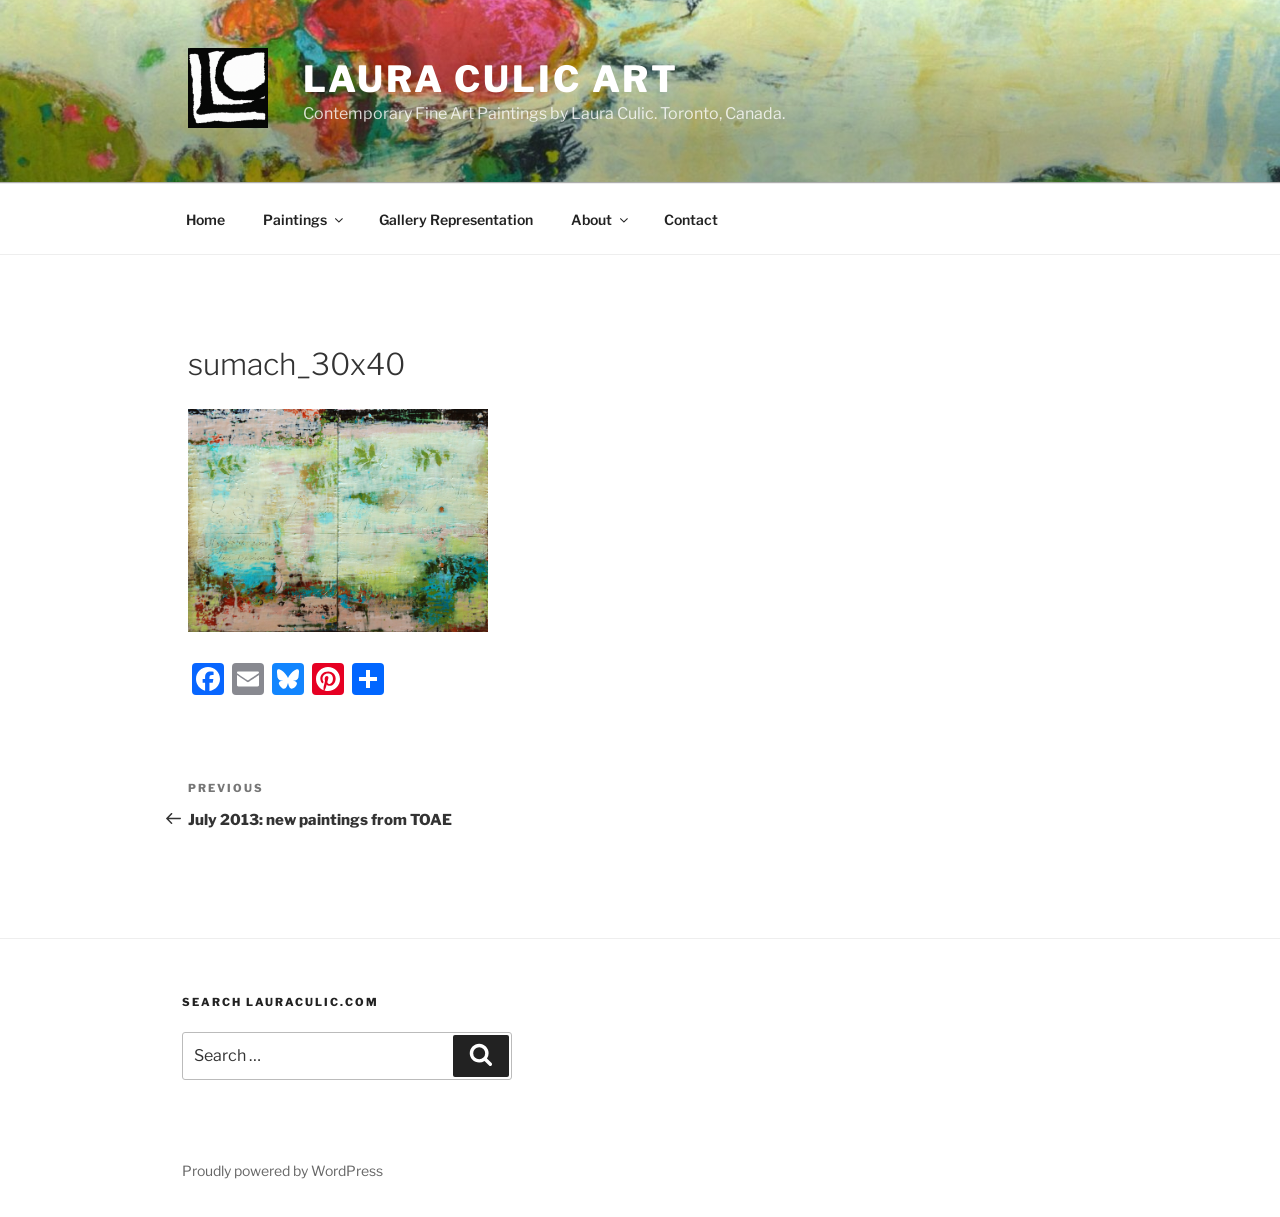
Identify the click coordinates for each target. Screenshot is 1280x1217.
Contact (691, 219)
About (601, 219)
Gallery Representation (456, 219)
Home (205, 219)
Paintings (304, 219)
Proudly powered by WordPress (282, 1170)
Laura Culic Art (491, 79)
